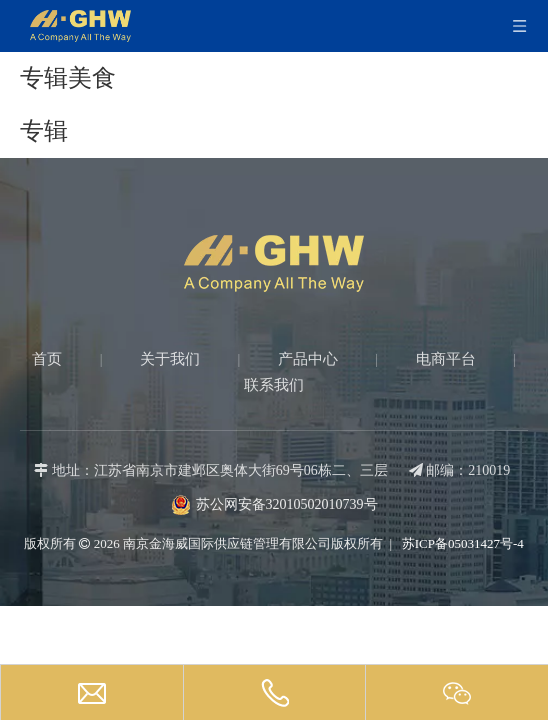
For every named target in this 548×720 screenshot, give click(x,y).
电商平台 (446, 359)
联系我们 (274, 385)
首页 (47, 359)
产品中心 (308, 359)
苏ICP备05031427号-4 (461, 543)
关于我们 (170, 359)
